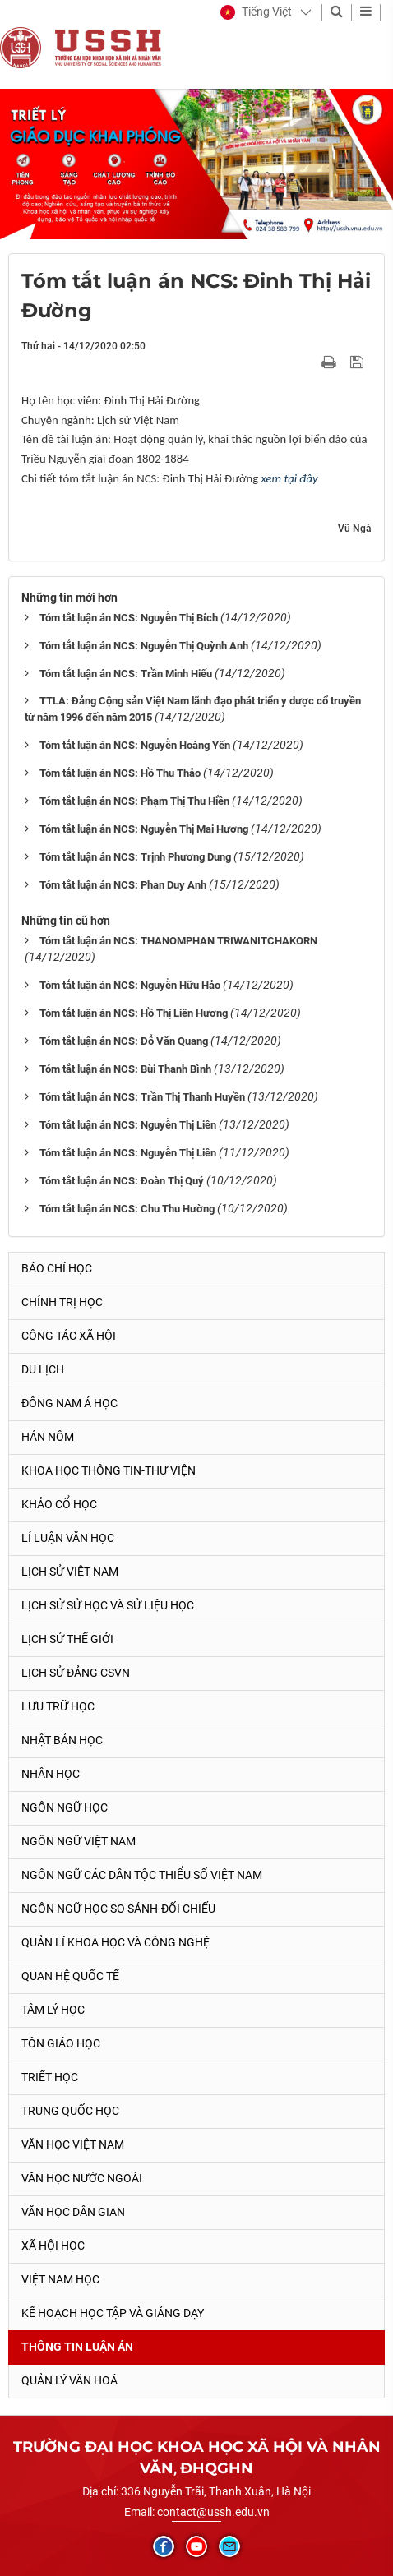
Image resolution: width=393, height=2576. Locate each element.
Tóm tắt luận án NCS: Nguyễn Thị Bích (128, 618)
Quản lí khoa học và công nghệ (115, 1942)
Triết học (49, 2077)
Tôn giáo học (60, 2043)
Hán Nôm (47, 1436)
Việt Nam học (60, 2279)
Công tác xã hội (68, 1335)
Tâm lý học (53, 2009)
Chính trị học (62, 1302)
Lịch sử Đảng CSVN (75, 1672)
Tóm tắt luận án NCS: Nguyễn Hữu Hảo (129, 985)
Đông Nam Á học (69, 1403)
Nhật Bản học (62, 1740)
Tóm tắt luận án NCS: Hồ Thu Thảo (120, 773)
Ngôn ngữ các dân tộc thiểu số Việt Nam (141, 1874)
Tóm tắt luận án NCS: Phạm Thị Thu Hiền (134, 801)
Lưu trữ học (58, 1706)
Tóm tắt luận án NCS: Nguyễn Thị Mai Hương (143, 829)
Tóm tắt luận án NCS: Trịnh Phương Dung (135, 857)
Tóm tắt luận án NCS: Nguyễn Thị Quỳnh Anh (143, 645)
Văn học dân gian (73, 2211)
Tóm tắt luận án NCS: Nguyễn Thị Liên (127, 1125)
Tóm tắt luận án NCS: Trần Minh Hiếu (125, 673)
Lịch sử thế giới (67, 1639)
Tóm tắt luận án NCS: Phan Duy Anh (122, 885)
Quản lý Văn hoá (69, 2380)
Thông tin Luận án (77, 2346)
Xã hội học (53, 2245)
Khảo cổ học (59, 1504)
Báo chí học (56, 1268)
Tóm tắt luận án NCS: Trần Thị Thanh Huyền (142, 1097)
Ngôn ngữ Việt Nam (78, 1841)
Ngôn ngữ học (64, 1807)
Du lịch (42, 1369)
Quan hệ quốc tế (70, 1976)
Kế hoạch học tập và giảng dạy (112, 2313)
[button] (256, 12)
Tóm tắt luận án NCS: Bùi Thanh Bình (125, 1069)
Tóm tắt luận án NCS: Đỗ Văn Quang (123, 1041)
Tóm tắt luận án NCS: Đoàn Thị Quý (121, 1181)
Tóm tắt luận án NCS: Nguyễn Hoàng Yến (134, 745)
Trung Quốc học (70, 2110)
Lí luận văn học (67, 1537)
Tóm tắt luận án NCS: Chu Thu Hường (127, 1209)
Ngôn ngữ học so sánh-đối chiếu (118, 1908)
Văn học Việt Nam (72, 2144)
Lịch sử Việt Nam (69, 1571)
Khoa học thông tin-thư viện (108, 1470)
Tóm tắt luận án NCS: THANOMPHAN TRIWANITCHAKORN (178, 941)
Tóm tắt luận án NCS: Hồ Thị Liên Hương (133, 1013)
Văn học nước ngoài (81, 2178)
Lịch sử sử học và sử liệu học (107, 1605)
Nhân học (50, 1773)
